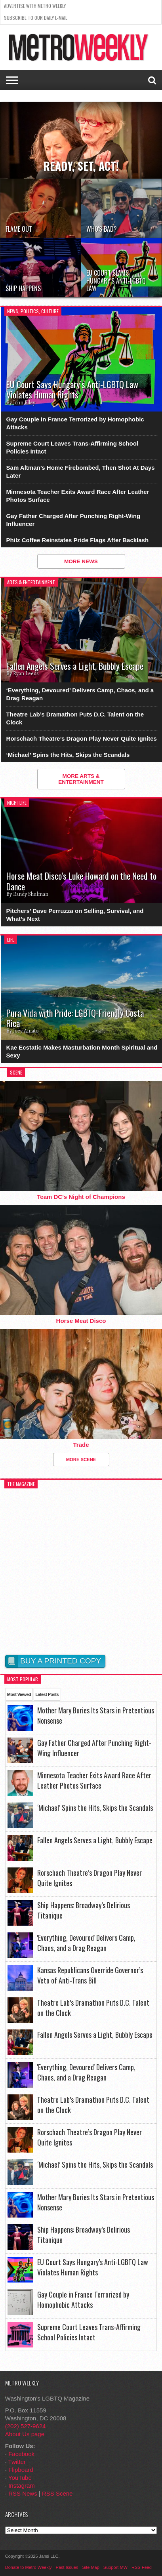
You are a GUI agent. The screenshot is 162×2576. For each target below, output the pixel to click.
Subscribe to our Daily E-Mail (35, 17)
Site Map (90, 2567)
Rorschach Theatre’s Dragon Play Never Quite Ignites (81, 738)
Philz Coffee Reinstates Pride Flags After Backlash (77, 540)
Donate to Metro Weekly (28, 2567)
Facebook (21, 2453)
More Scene (81, 1459)
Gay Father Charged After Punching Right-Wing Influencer (73, 520)
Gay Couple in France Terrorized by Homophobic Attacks (75, 423)
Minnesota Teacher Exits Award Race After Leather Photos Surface (77, 495)
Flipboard (20, 2469)
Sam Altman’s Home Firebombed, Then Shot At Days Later (80, 471)
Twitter (17, 2461)
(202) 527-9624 (25, 2426)
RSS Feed (142, 2567)
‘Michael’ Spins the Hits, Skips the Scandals (68, 754)
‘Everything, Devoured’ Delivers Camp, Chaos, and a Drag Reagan (80, 694)
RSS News (22, 2493)
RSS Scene (57, 2493)
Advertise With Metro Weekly (35, 5)
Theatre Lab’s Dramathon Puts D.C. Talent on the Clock (75, 718)
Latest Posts (47, 1694)
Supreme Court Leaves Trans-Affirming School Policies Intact (72, 447)
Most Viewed (19, 1694)
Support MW (115, 2567)
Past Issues (67, 2567)
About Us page (24, 2434)
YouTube (20, 2477)
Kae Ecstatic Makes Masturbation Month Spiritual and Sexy (82, 1051)
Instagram (21, 2485)
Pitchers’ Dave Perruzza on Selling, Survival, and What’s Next (75, 914)
